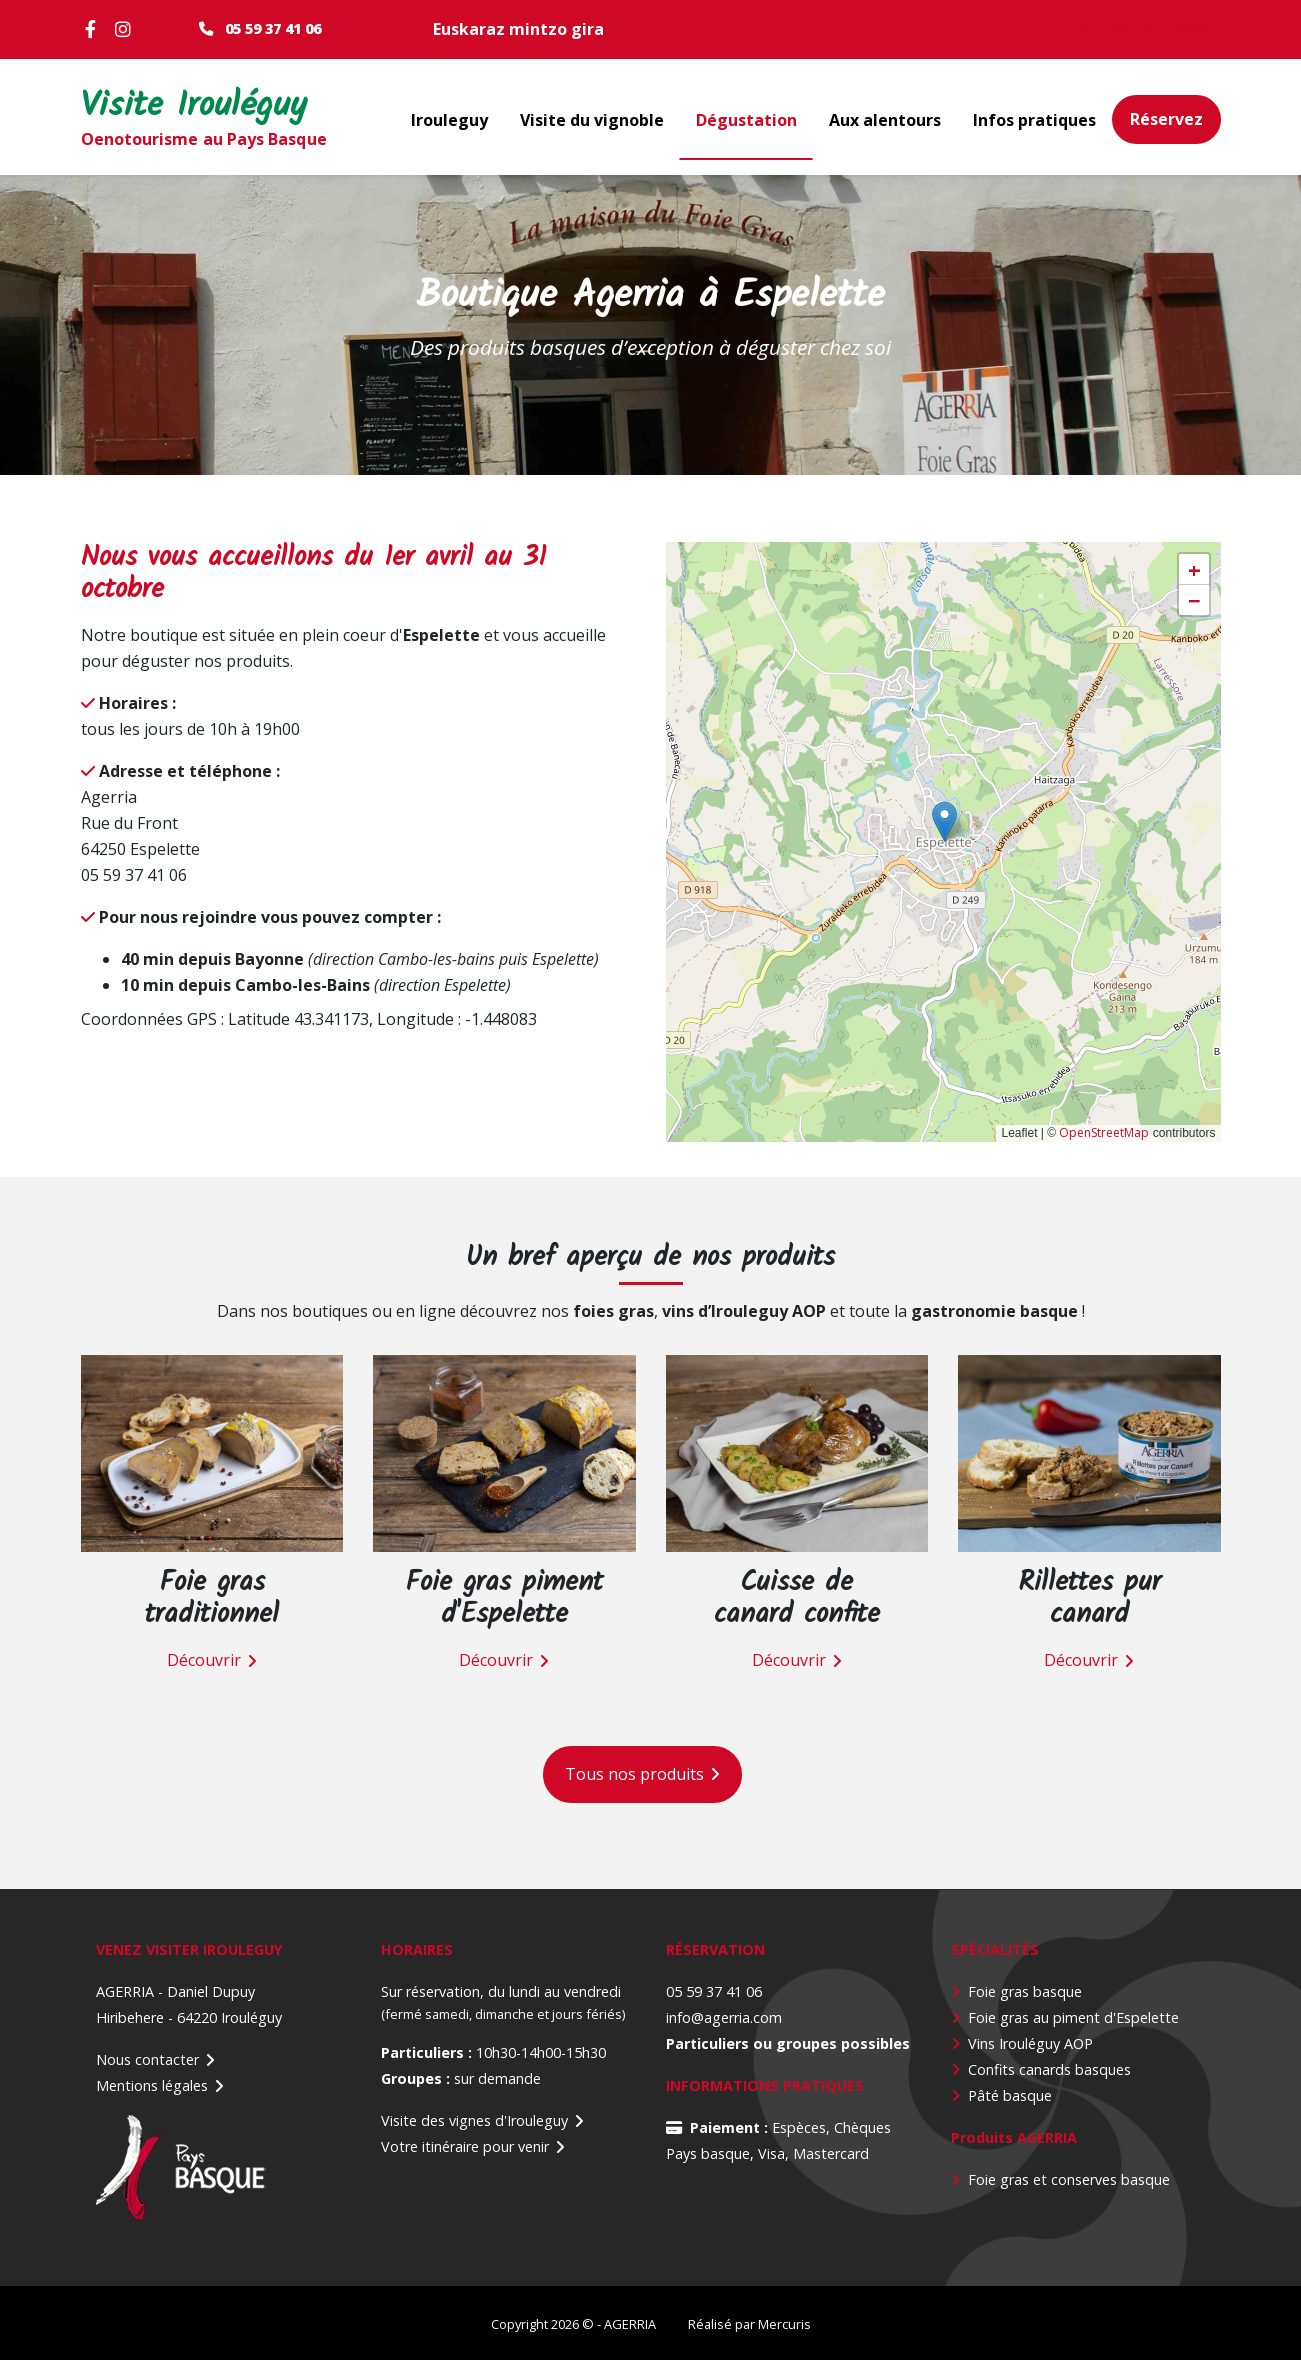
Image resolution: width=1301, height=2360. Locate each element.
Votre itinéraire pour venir (465, 2145)
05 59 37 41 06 (273, 28)
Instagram (126, 29)
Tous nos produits (634, 1773)
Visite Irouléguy (194, 107)
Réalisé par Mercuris (749, 2323)
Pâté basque (1010, 2094)
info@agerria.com (724, 2016)
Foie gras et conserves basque (1069, 2178)
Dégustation (746, 120)
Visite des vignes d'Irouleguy (474, 2119)
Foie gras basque (1025, 1990)
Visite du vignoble (592, 120)
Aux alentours (885, 120)
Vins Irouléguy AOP (1030, 2042)
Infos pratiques (1034, 120)
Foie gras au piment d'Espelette (1073, 2016)
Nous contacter (147, 2058)
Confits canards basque (1046, 2068)
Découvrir (204, 1660)
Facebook (96, 29)
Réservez (1166, 119)
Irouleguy (449, 120)
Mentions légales (152, 2084)
